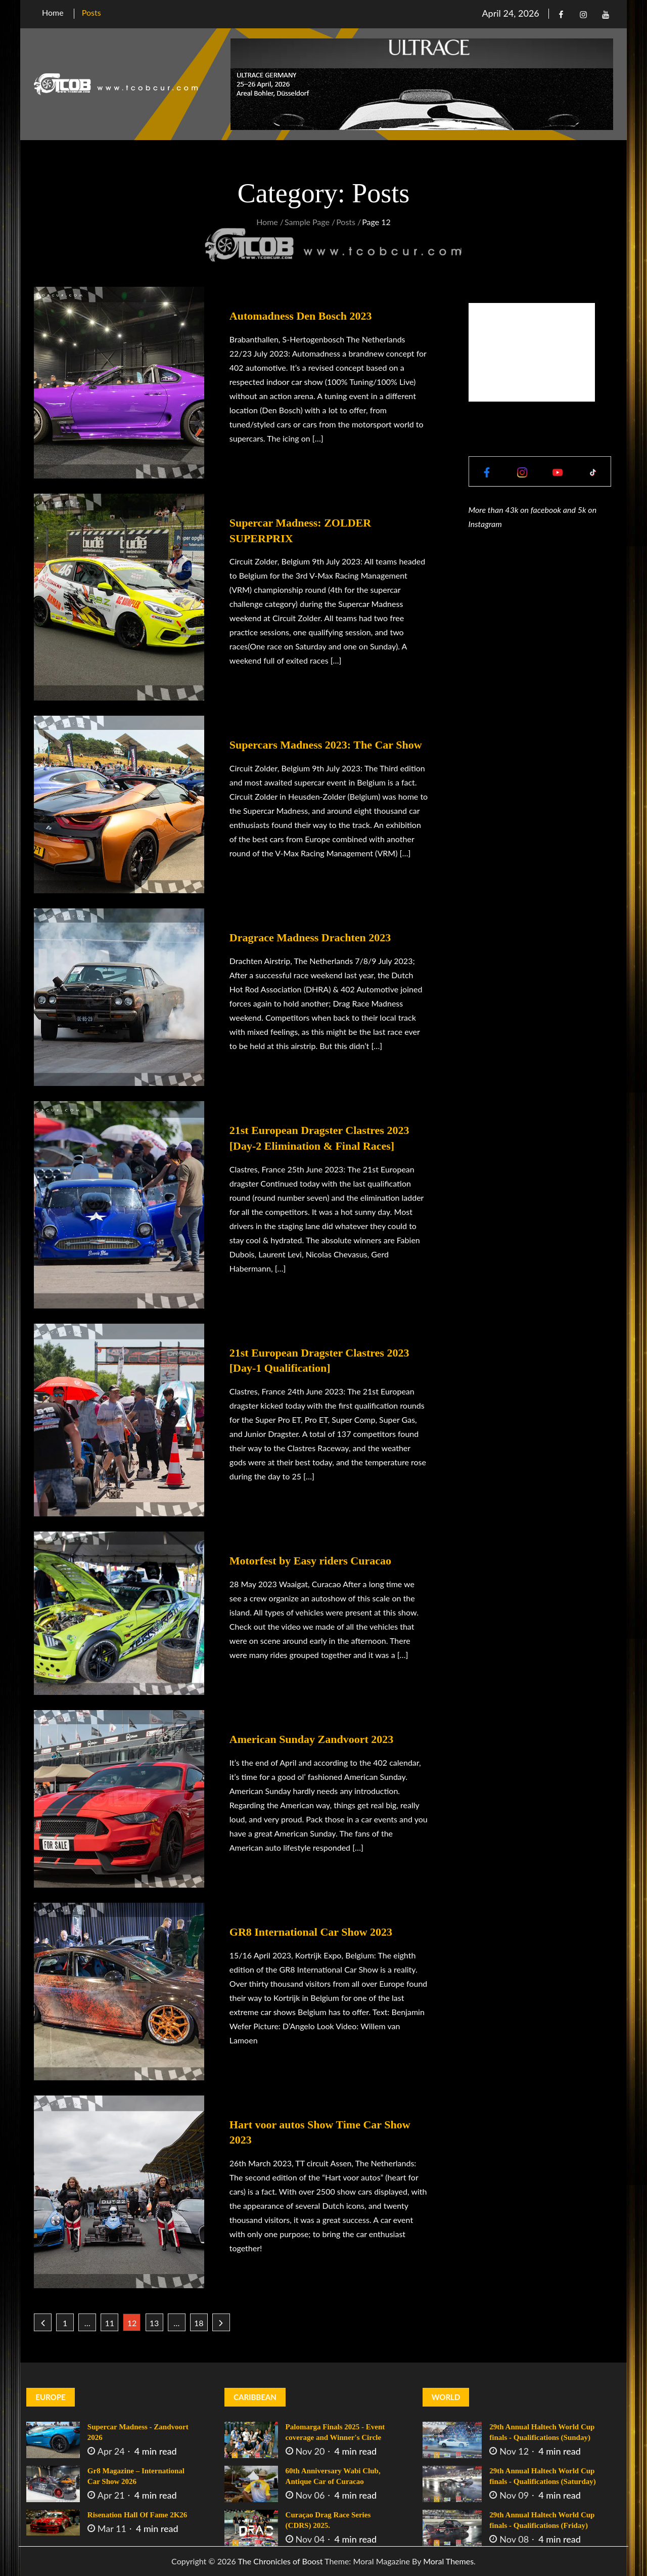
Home (53, 12)
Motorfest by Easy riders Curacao (310, 1560)
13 (154, 2323)
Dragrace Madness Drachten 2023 (310, 937)
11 (110, 2323)
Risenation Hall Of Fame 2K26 (137, 2515)
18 (199, 2323)
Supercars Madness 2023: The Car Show (325, 744)
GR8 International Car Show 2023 (310, 1932)
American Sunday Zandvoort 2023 (311, 1739)
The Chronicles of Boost (280, 2561)
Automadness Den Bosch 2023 (300, 316)
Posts (91, 12)
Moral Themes (448, 2561)
